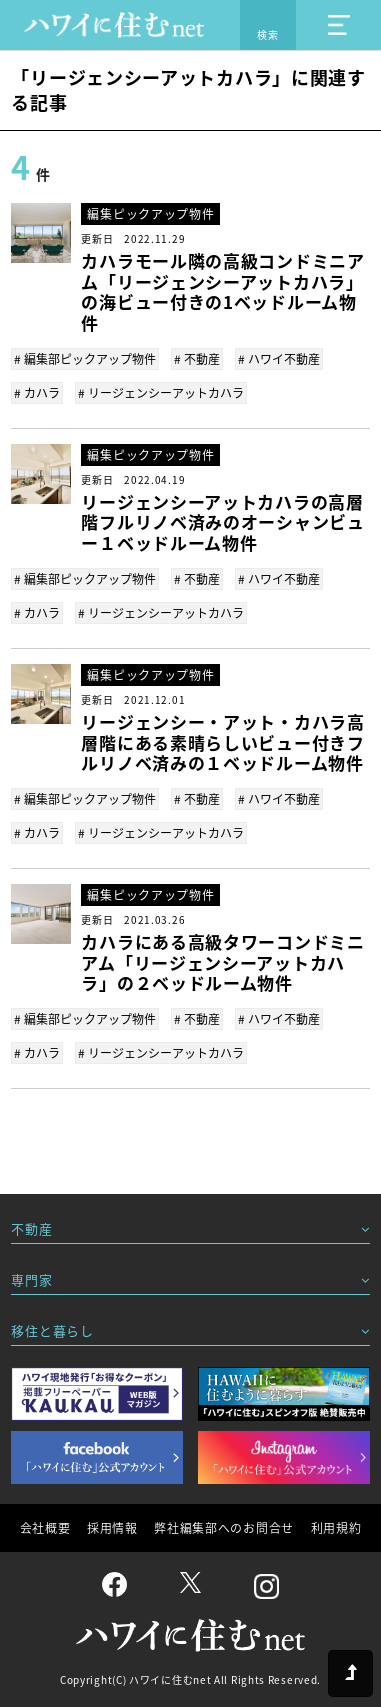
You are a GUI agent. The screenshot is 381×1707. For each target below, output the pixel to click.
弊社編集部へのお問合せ (224, 1528)
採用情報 (112, 1528)
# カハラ (37, 393)
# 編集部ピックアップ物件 (85, 359)
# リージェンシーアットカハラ (161, 393)
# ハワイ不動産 (279, 359)
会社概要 (45, 1528)
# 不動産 (197, 359)
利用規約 (336, 1528)
